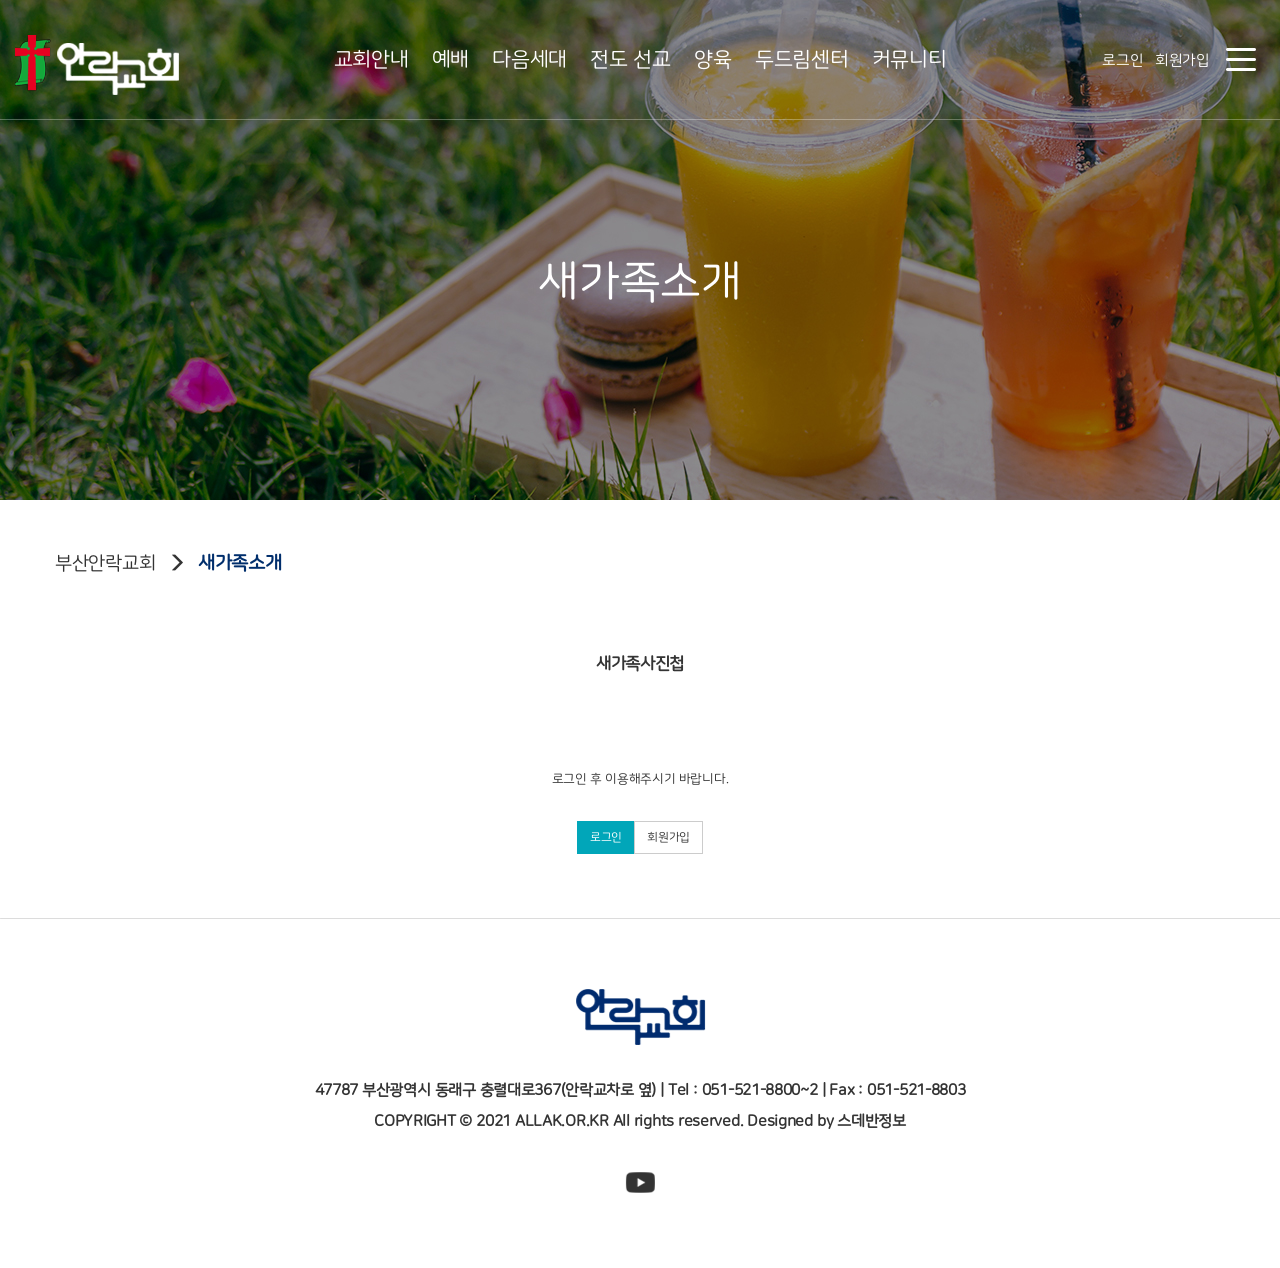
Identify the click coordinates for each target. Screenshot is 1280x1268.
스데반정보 (871, 1121)
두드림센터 (802, 59)
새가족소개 (240, 563)
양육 (712, 59)
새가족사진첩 (640, 655)
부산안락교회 (105, 563)
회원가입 (1182, 60)
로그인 (1122, 60)
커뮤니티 (909, 59)
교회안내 (371, 59)
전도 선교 (630, 59)
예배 (450, 59)
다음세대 (529, 59)
